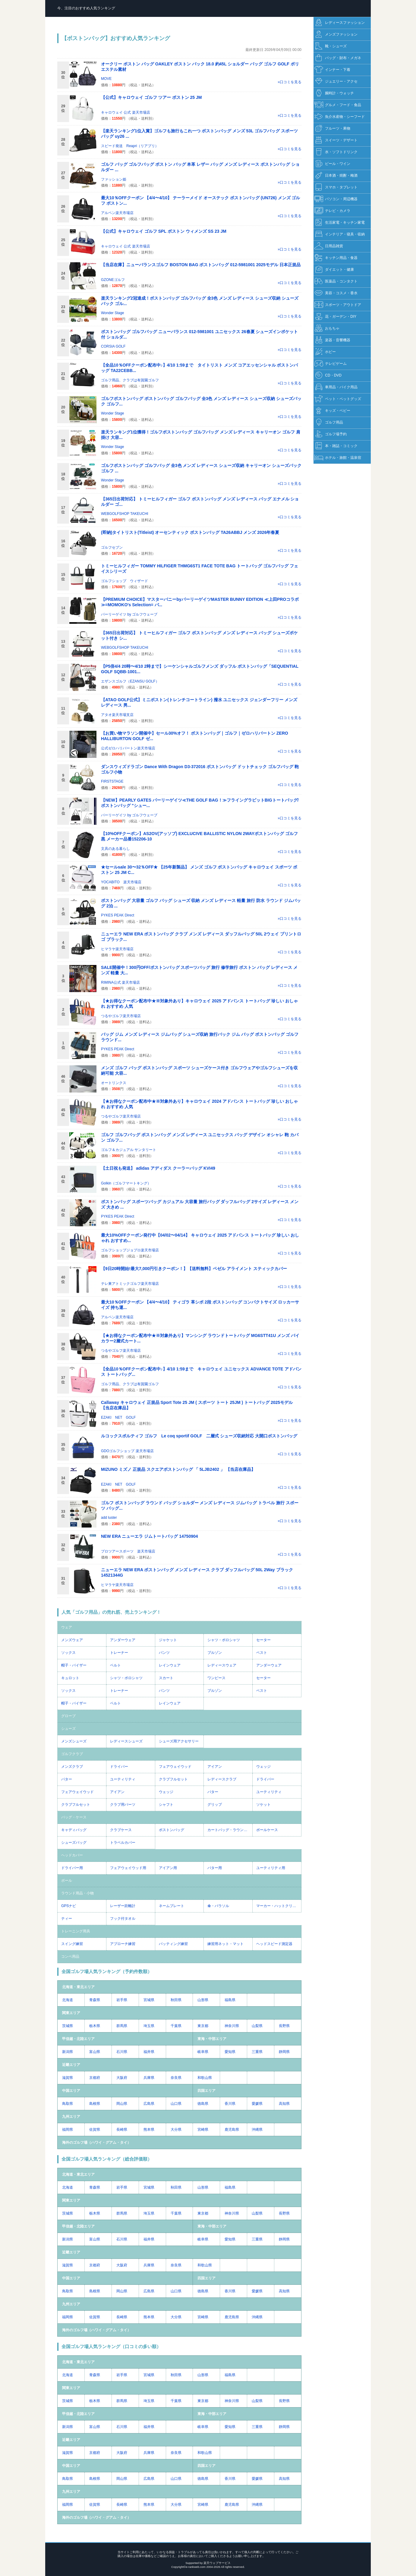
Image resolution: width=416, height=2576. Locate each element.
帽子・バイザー (74, 1665)
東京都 (202, 2026)
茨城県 (67, 2026)
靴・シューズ (330, 46)
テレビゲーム (330, 363)
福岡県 (67, 2129)
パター (66, 1779)
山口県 (176, 2103)
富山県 (94, 2052)
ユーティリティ (122, 1779)
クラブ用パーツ (122, 1804)
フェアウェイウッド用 (128, 1868)
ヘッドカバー (72, 1855)
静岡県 (284, 2052)
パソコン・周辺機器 (336, 199)
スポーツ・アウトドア (337, 304)
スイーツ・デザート (336, 140)
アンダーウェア (122, 1640)
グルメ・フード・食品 (337, 105)
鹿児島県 (232, 2129)
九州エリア (71, 2116)
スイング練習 (72, 1944)
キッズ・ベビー (332, 410)
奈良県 (176, 2078)
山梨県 (257, 2026)
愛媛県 (257, 2103)
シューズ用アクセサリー (179, 1741)
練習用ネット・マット (225, 1944)
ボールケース (267, 1830)
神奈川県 (232, 2026)
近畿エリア (71, 2065)
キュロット (70, 1678)
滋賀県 (67, 2078)
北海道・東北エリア (78, 1987)
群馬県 (121, 2026)
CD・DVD (328, 375)
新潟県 (67, 2052)
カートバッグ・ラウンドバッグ (229, 1830)
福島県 (230, 2000)
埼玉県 (148, 2026)
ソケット (263, 1804)
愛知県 (230, 2052)
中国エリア (71, 2090)
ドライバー (119, 1766)
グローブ (68, 1716)
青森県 (94, 2000)
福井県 (148, 2052)
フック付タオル (122, 1918)
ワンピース (216, 1678)
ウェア (66, 1627)
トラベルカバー (122, 1842)
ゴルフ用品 (328, 422)
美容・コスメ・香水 (336, 293)
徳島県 (202, 2103)
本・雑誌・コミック (336, 446)
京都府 (94, 2078)
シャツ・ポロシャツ (223, 1640)
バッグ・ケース (74, 1817)
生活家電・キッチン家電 (339, 222)
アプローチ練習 (122, 1944)
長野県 (284, 2026)
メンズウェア (72, 1640)
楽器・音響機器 (332, 340)
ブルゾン (214, 1653)
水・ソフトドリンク (336, 152)
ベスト (261, 1653)
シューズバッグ (74, 1842)
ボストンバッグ (171, 1830)
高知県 (284, 2103)
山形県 (202, 2000)
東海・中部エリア (211, 2039)
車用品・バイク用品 (336, 387)
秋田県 (176, 2000)
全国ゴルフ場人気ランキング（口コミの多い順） (111, 2346)
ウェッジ (263, 1766)
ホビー (325, 351)
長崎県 (121, 2129)
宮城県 (148, 2000)
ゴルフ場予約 (330, 434)
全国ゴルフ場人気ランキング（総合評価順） (106, 2158)
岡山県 (121, 2103)
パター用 (214, 1868)
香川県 (230, 2103)
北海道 (67, 2000)
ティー (66, 1918)
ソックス (68, 1653)
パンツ (164, 1653)
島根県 (94, 2103)
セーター (263, 1640)
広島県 (148, 2103)
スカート (166, 1678)
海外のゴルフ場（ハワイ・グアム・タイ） (96, 2142)
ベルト (115, 1665)
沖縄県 (257, 2129)
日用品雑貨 (328, 246)
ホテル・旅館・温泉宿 (337, 457)
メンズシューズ (74, 1741)
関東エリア (71, 2013)
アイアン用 (168, 1868)
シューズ (68, 1728)
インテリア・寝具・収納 (339, 234)
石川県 (121, 2052)
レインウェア (170, 1665)
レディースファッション (339, 22)
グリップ (214, 1804)
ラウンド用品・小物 (77, 1893)
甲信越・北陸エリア (78, 2039)
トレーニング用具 (75, 1931)
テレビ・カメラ (332, 210)
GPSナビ (68, 1906)
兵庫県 (148, 2078)
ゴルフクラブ (72, 1754)
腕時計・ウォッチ (334, 93)
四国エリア (206, 2090)
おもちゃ (326, 328)
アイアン (214, 1766)
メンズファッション (336, 34)
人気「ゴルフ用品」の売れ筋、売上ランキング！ (111, 1612)
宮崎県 (202, 2129)
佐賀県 (94, 2129)
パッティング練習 (173, 1944)
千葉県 (176, 2026)
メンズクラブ (72, 1766)
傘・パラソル (218, 1906)
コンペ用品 (70, 1956)
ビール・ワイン (332, 163)
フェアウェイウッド (175, 1766)
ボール (66, 1880)
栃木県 (94, 2026)
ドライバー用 (72, 1868)
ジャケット (168, 1640)
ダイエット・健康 (334, 269)
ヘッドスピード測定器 (274, 1944)
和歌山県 (204, 2078)
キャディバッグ (74, 1830)
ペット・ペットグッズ (337, 399)
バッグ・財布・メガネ (337, 58)
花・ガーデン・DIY (335, 316)
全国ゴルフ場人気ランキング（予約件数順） (106, 1971)
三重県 (257, 2052)
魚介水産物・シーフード (339, 116)
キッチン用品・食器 (336, 257)
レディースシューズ (126, 1741)
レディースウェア (221, 1665)
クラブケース (121, 1830)
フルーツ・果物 (332, 128)
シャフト (166, 1804)
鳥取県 (67, 2103)
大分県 (176, 2129)
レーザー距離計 (122, 1906)
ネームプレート (171, 1906)
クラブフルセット (173, 1779)
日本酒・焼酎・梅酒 (336, 175)
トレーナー (119, 1653)
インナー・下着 (332, 69)
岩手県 (121, 2000)
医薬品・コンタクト (336, 281)
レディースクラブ (221, 1779)
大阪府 (121, 2078)
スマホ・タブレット (336, 187)
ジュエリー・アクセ (336, 81)
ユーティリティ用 (270, 1868)
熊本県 (148, 2129)
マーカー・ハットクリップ (278, 1906)
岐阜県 (202, 2052)
